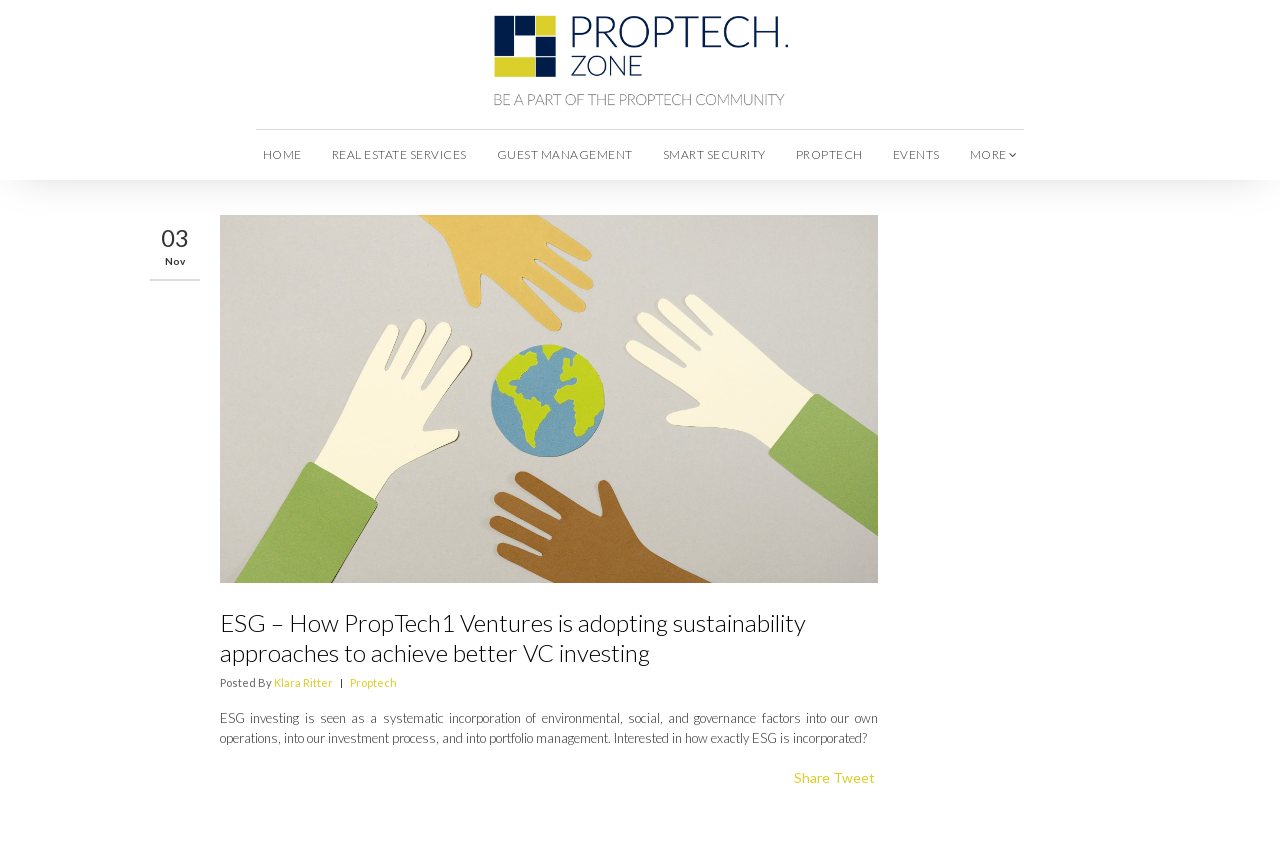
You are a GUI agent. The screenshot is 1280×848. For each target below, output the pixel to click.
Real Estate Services (399, 154)
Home (282, 154)
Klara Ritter (303, 682)
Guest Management (565, 154)
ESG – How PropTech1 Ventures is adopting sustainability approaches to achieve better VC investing (513, 637)
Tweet (854, 777)
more (994, 154)
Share (812, 777)
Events (916, 154)
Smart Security (714, 154)
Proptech (829, 154)
